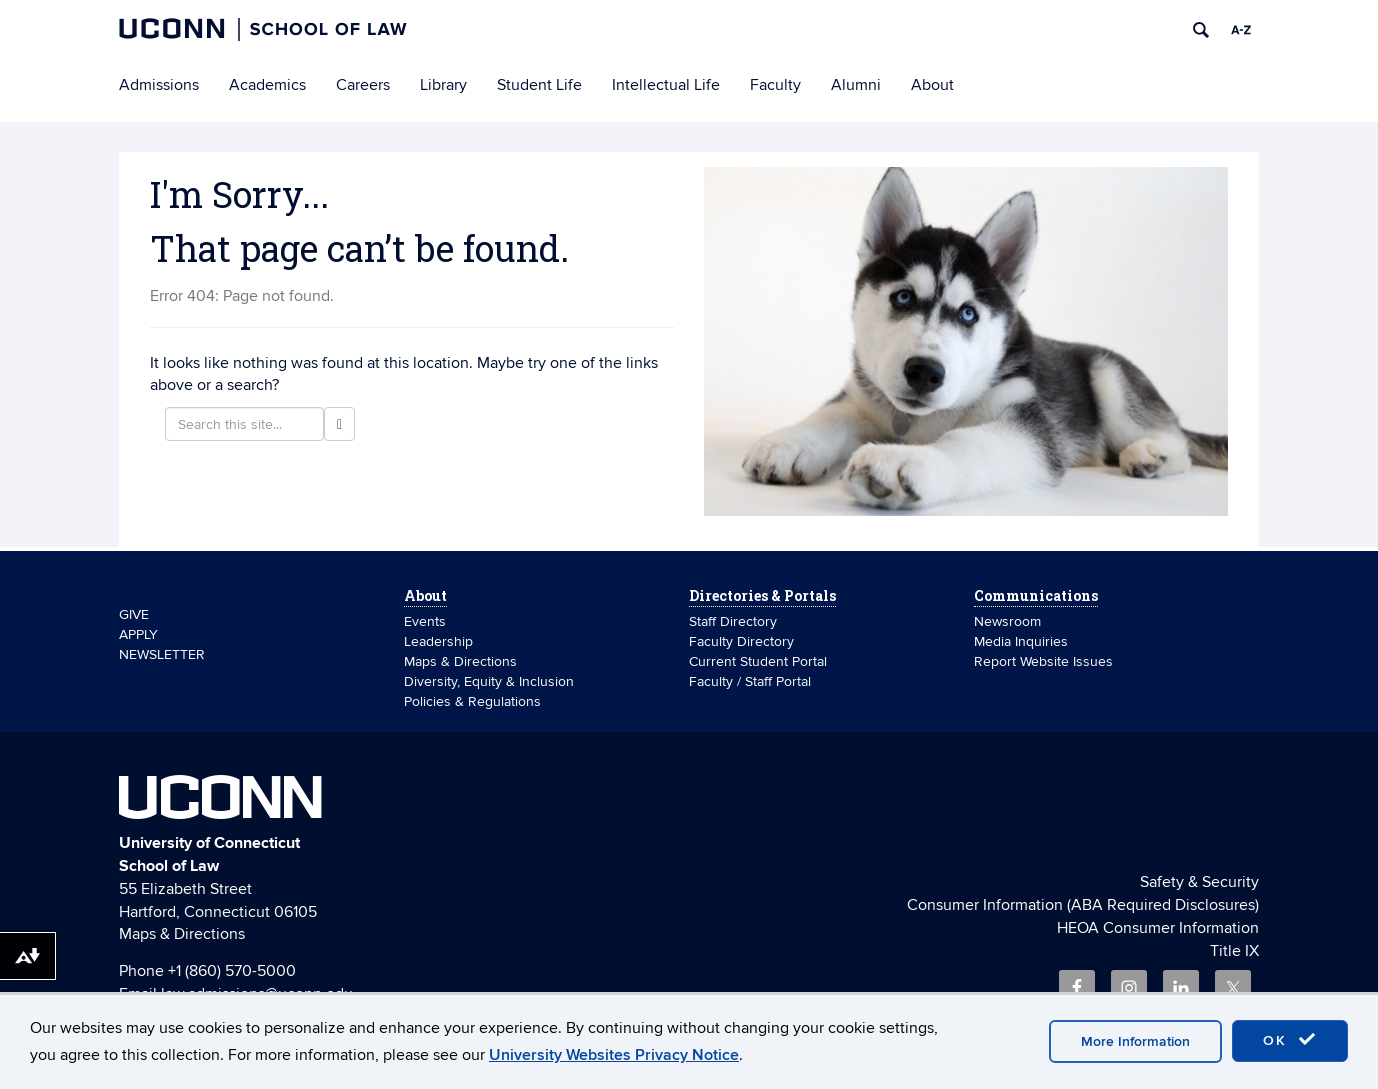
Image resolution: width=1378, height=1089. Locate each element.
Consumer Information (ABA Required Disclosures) (1083, 905)
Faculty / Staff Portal (750, 681)
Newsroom (1009, 621)
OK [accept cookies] (1290, 1040)
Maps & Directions (460, 661)
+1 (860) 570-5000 (232, 971)
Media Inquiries (1021, 641)
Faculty (775, 85)
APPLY (138, 634)
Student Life (539, 85)
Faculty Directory (741, 641)
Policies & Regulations (472, 701)
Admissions (159, 85)
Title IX (1234, 951)
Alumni (856, 85)
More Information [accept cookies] (1135, 1041)
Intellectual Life (666, 85)
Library (443, 85)
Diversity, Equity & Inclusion (489, 681)
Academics (267, 85)
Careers (363, 85)
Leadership (438, 641)
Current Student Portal (758, 661)
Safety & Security (1199, 882)
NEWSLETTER (162, 654)
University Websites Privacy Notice (614, 1055)
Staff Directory (733, 621)
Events (425, 621)
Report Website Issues (1043, 661)
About (932, 85)
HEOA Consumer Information (1158, 928)
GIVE (134, 614)
